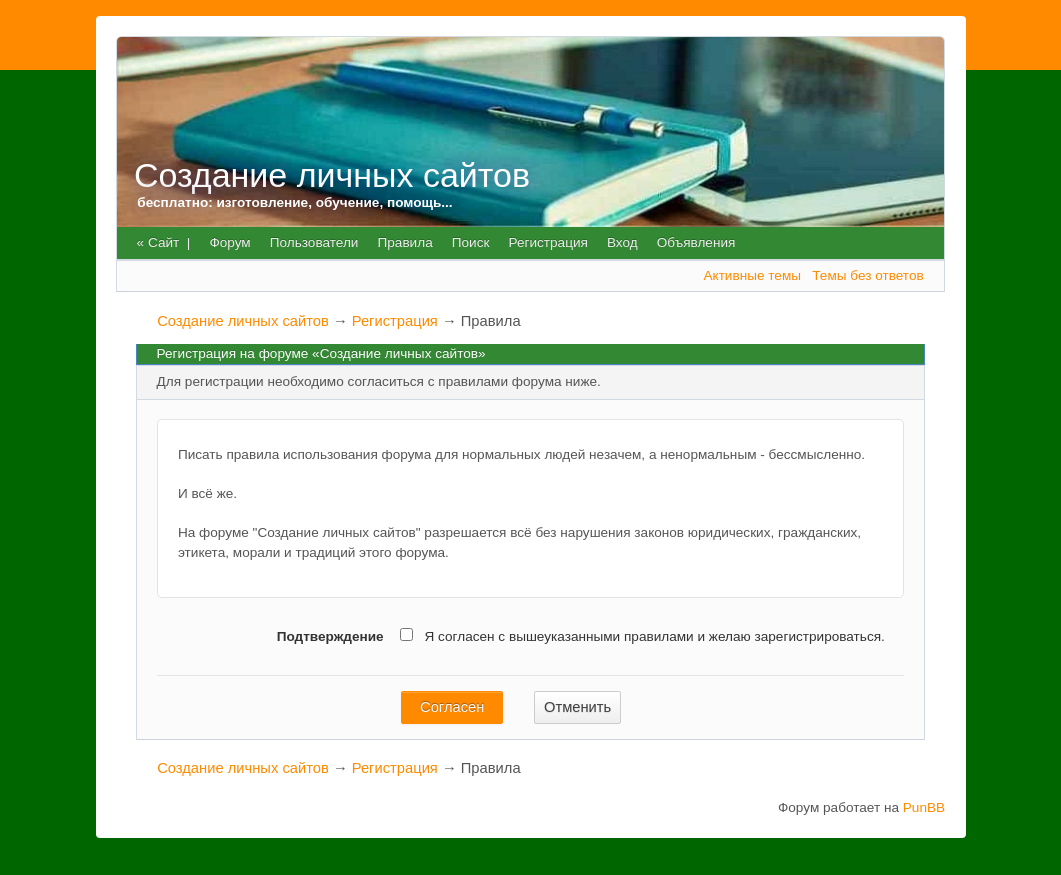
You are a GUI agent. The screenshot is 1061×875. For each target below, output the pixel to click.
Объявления (696, 242)
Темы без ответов (867, 275)
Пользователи (314, 242)
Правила (405, 242)
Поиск (471, 242)
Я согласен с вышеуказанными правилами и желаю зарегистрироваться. (636, 637)
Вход (622, 242)
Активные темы (752, 275)
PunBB (924, 807)
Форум (229, 242)
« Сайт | (164, 242)
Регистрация (547, 242)
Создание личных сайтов (332, 175)
